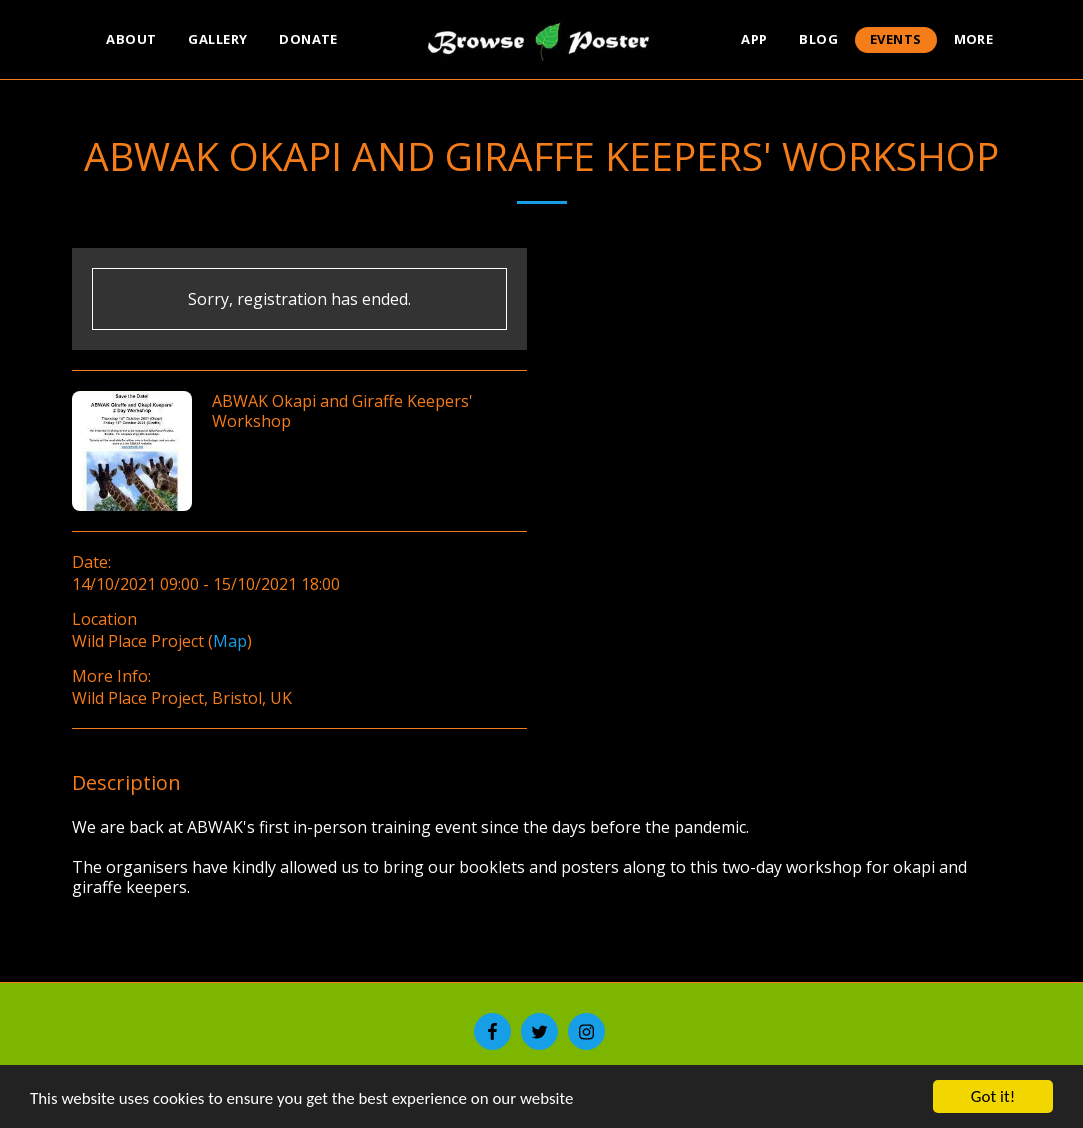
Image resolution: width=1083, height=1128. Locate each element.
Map (230, 641)
